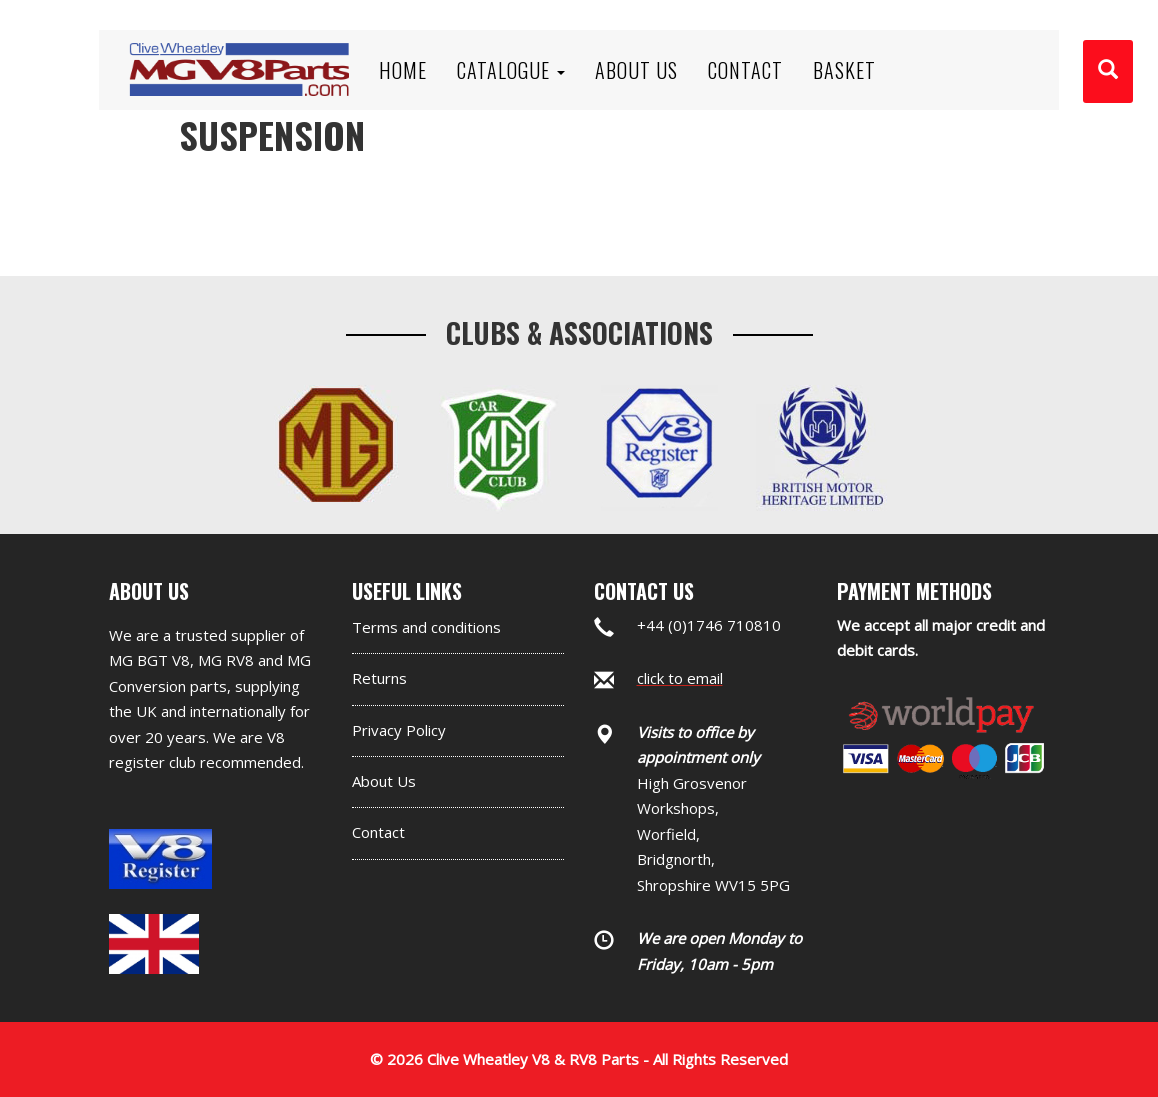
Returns (379, 678)
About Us (384, 781)
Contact (378, 832)
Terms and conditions (426, 627)
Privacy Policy (399, 730)
